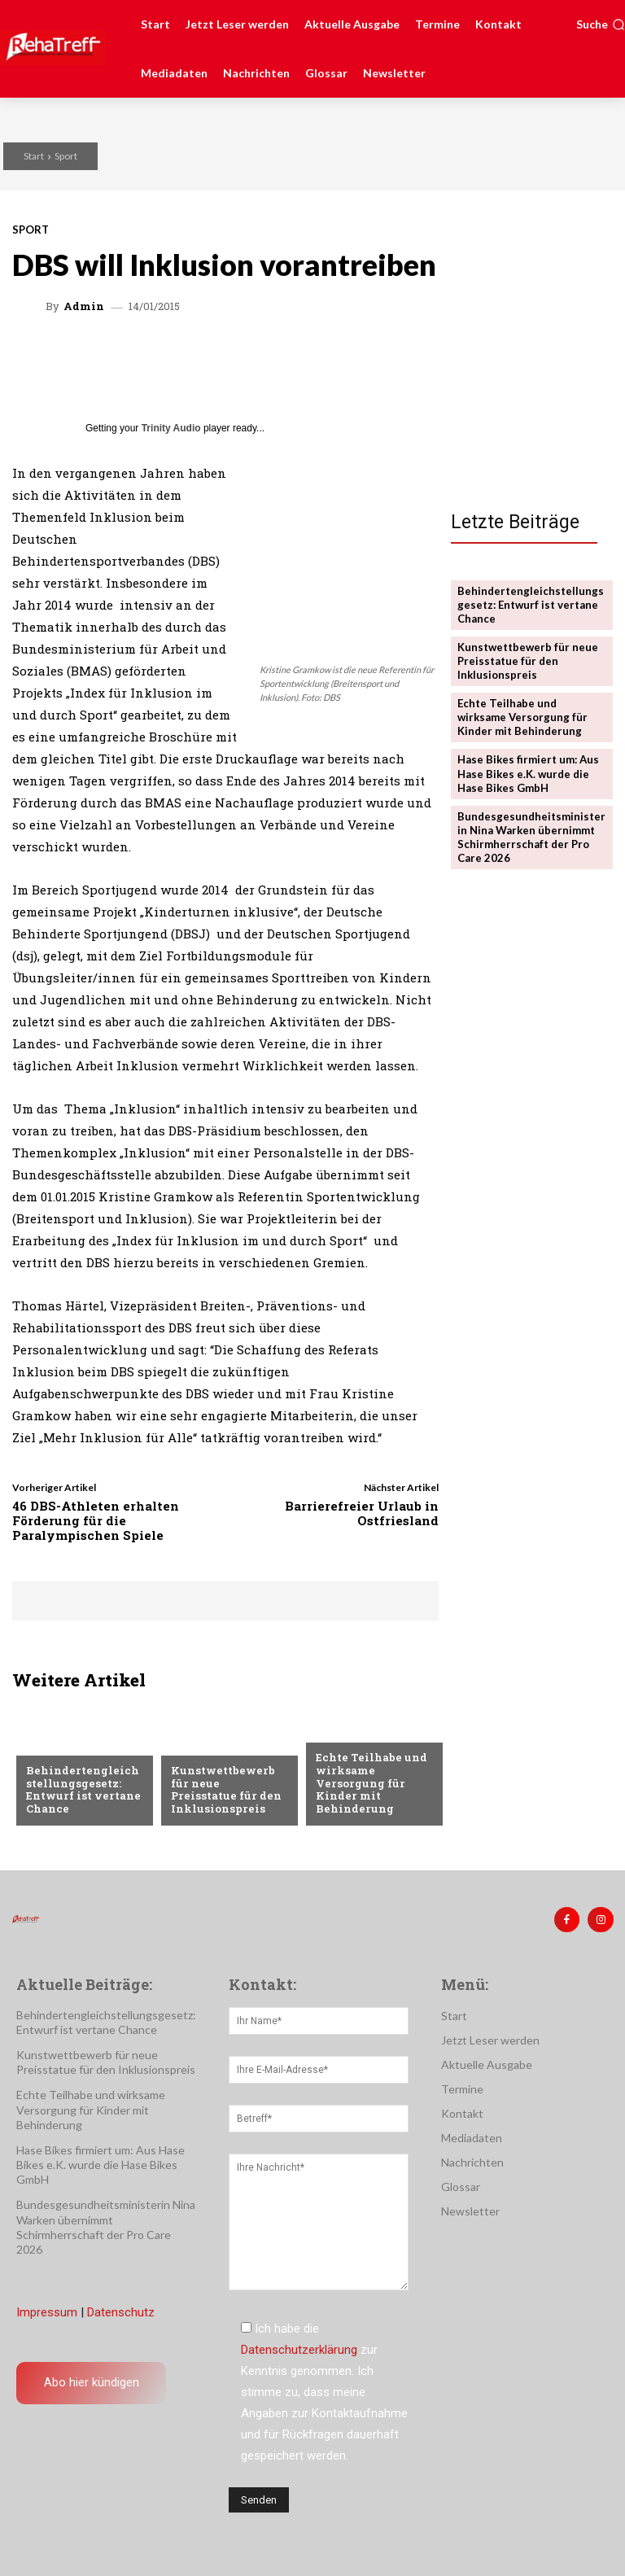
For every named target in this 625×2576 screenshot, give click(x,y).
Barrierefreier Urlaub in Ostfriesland (362, 1513)
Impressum (46, 2312)
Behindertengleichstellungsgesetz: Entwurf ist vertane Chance (84, 1790)
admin (83, 306)
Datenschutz (121, 2312)
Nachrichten (63, 1745)
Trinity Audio (171, 428)
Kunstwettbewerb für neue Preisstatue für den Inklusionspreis (227, 1790)
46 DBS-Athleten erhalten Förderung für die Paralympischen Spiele (95, 1520)
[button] (600, 24)
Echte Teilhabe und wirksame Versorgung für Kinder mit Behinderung (371, 1783)
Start (34, 156)
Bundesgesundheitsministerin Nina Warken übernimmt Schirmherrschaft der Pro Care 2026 (531, 834)
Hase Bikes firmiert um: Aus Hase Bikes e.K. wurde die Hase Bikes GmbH (528, 772)
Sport (66, 156)
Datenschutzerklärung (299, 2349)
